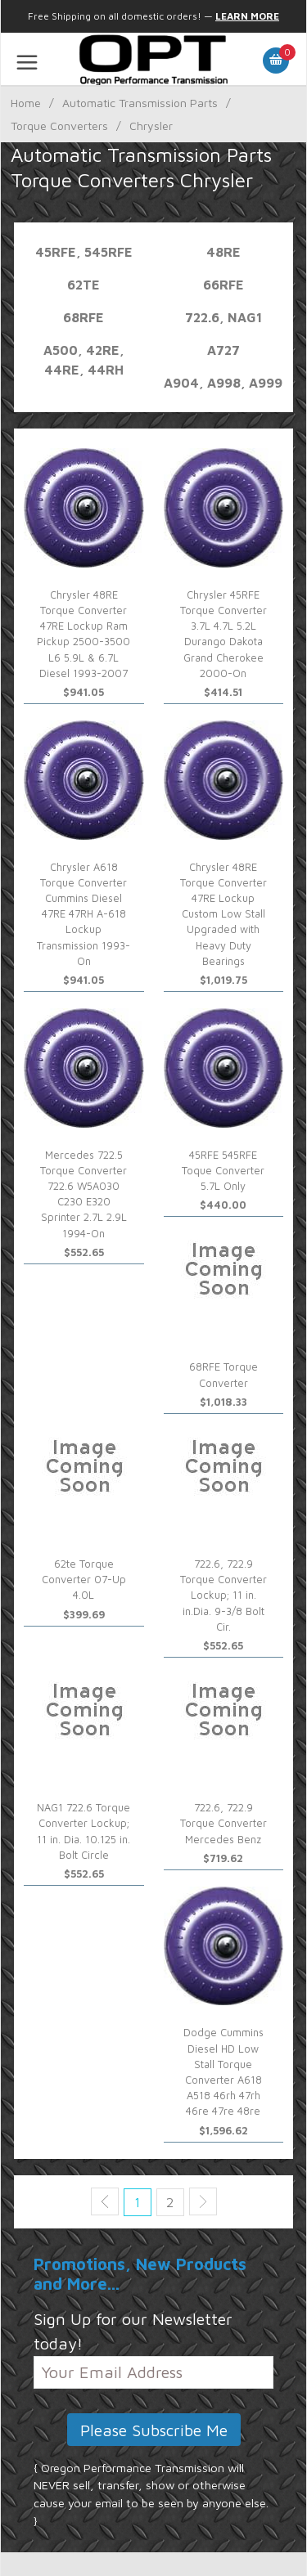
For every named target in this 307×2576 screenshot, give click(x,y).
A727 (223, 350)
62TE (83, 284)
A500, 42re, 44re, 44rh (83, 360)
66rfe (223, 284)
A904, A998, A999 (223, 382)
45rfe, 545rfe (84, 252)
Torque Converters (59, 125)
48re (223, 252)
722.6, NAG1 (223, 317)
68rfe (83, 317)
